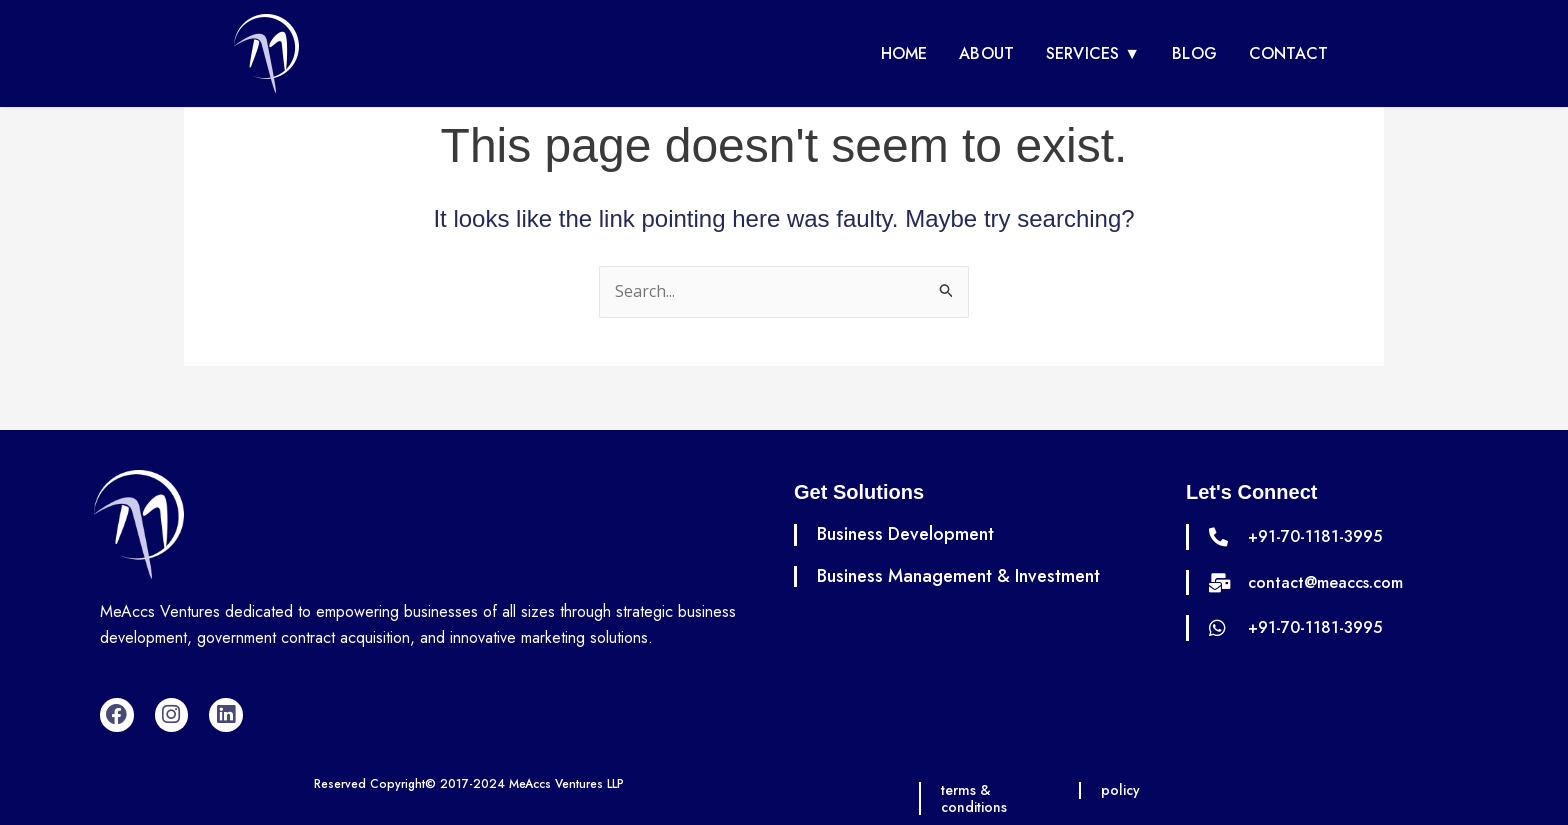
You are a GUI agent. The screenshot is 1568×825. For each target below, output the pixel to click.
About (986, 53)
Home (904, 53)
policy (1121, 790)
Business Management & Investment (958, 576)
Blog (1194, 53)
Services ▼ (1093, 53)
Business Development (905, 534)
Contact (1288, 53)
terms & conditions (975, 798)
